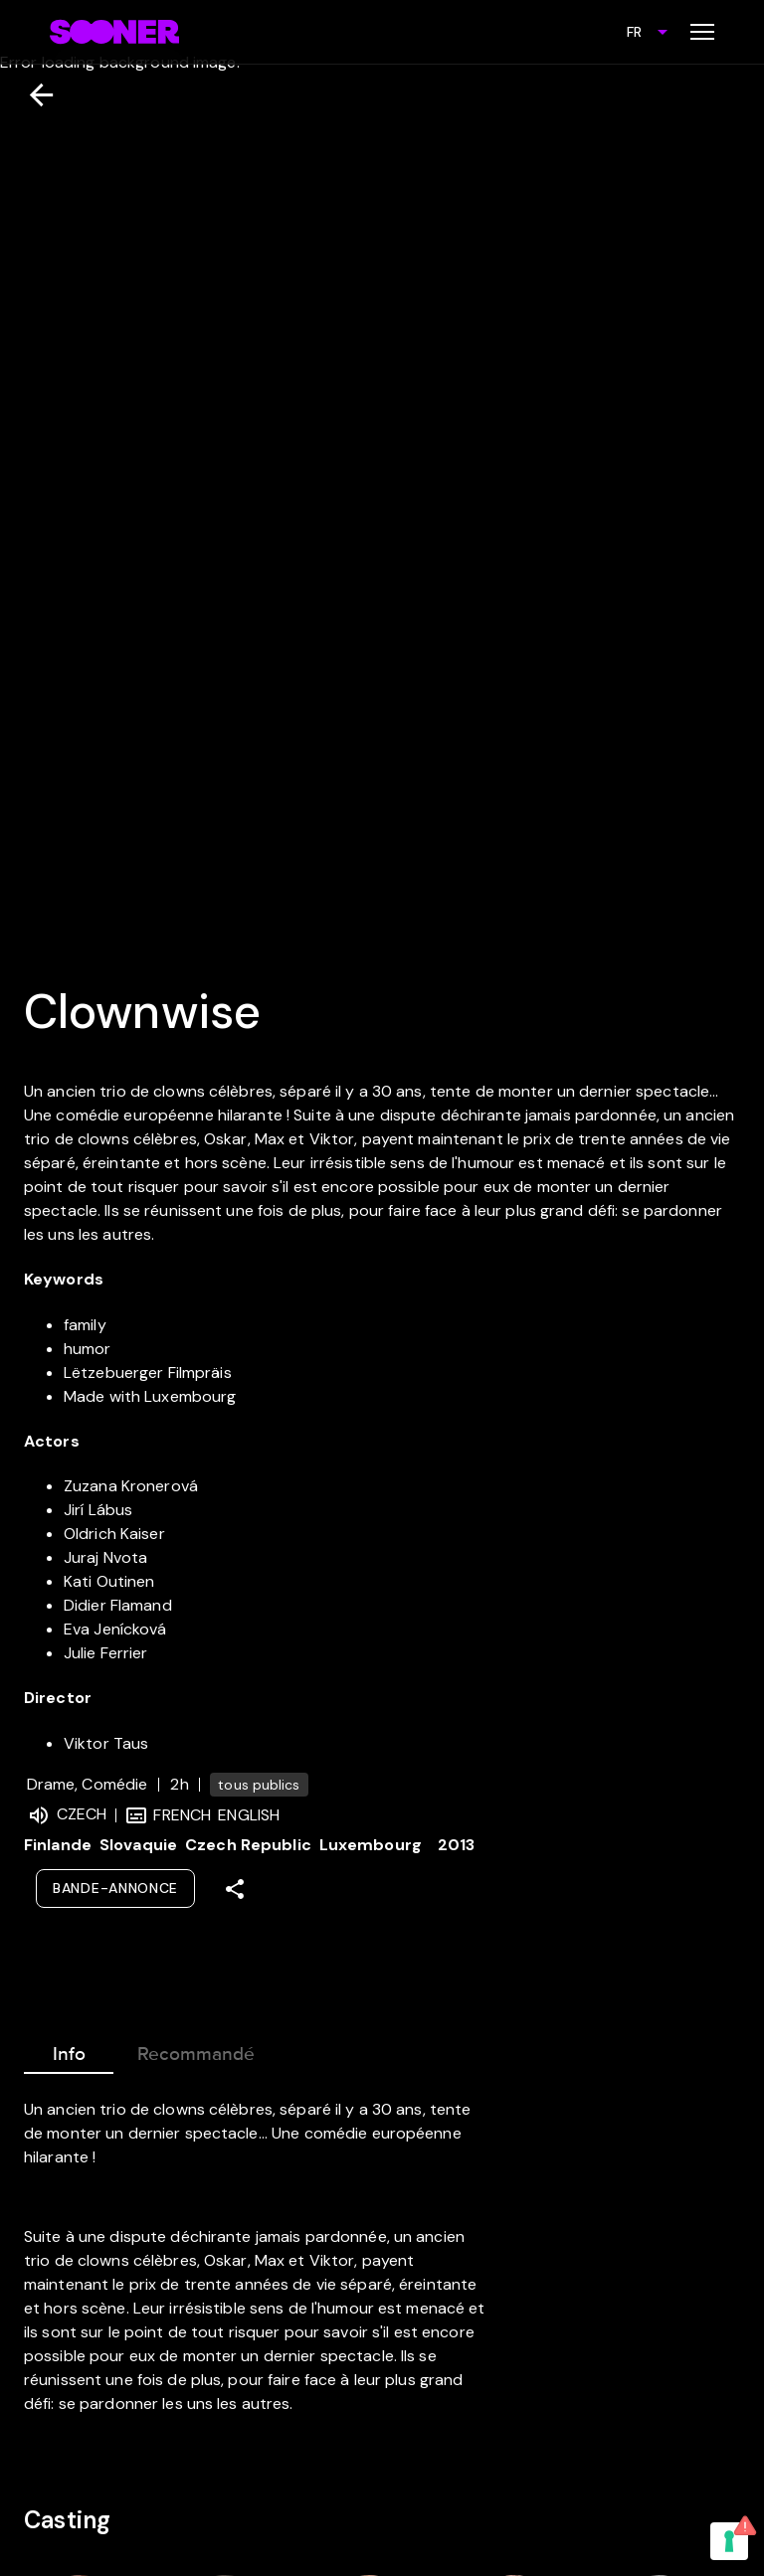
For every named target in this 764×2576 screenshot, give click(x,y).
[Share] (235, 1889)
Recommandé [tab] (196, 2050)
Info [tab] (68, 2050)
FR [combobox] (634, 32)
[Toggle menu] (702, 32)
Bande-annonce (115, 1888)
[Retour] (33, 95)
